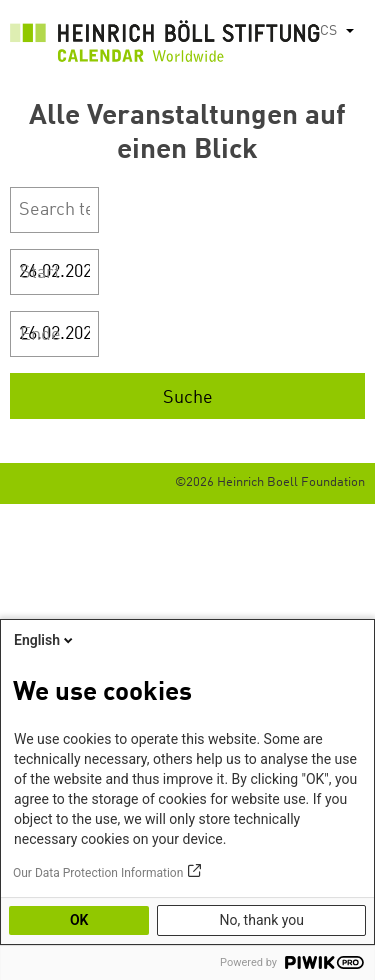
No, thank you (261, 920)
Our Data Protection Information (98, 873)
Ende (40, 335)
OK (79, 920)
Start (40, 273)
